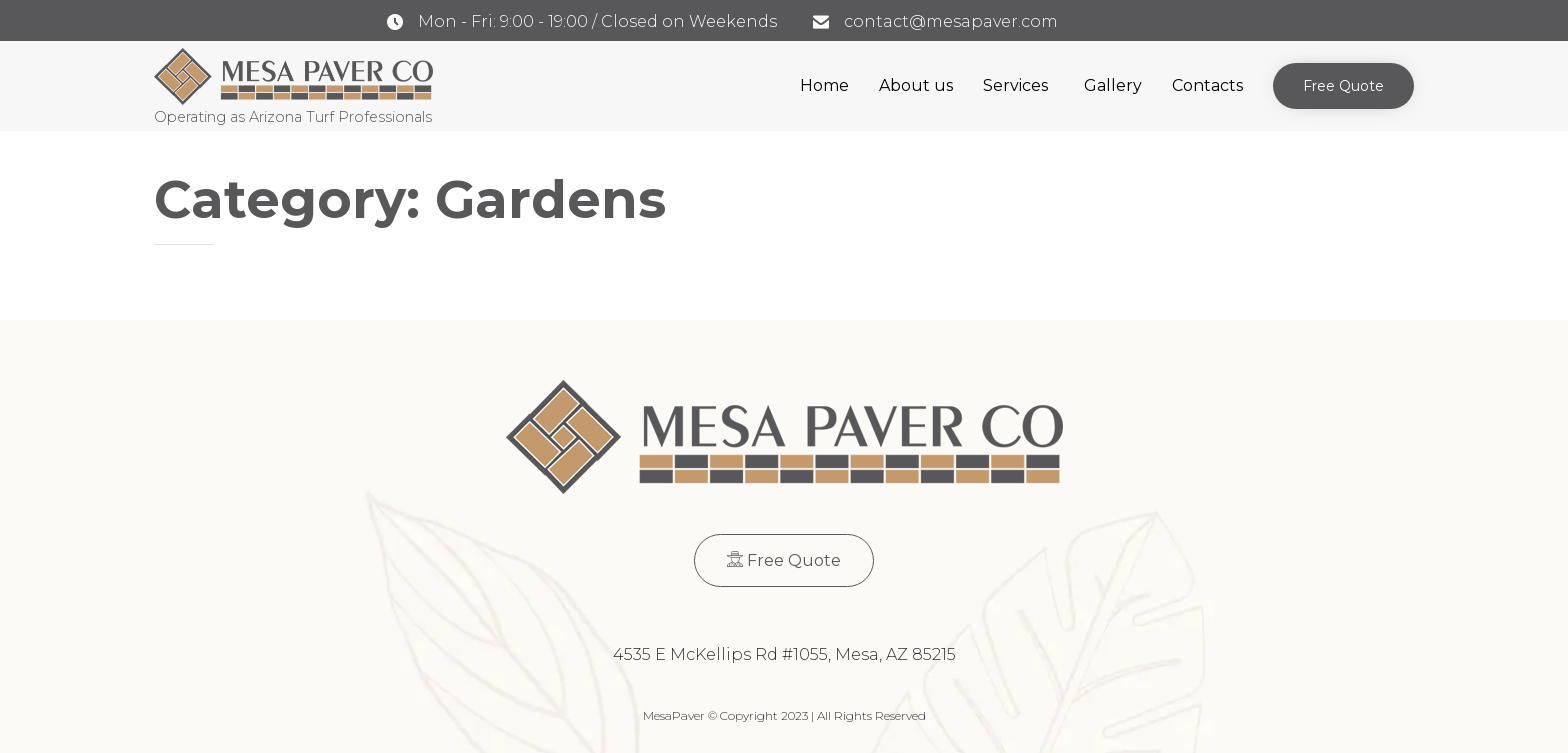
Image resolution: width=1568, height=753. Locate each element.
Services (1015, 85)
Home (824, 85)
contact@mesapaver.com (951, 21)
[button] (1343, 86)
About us (916, 85)
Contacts (1207, 85)
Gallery (1113, 85)
